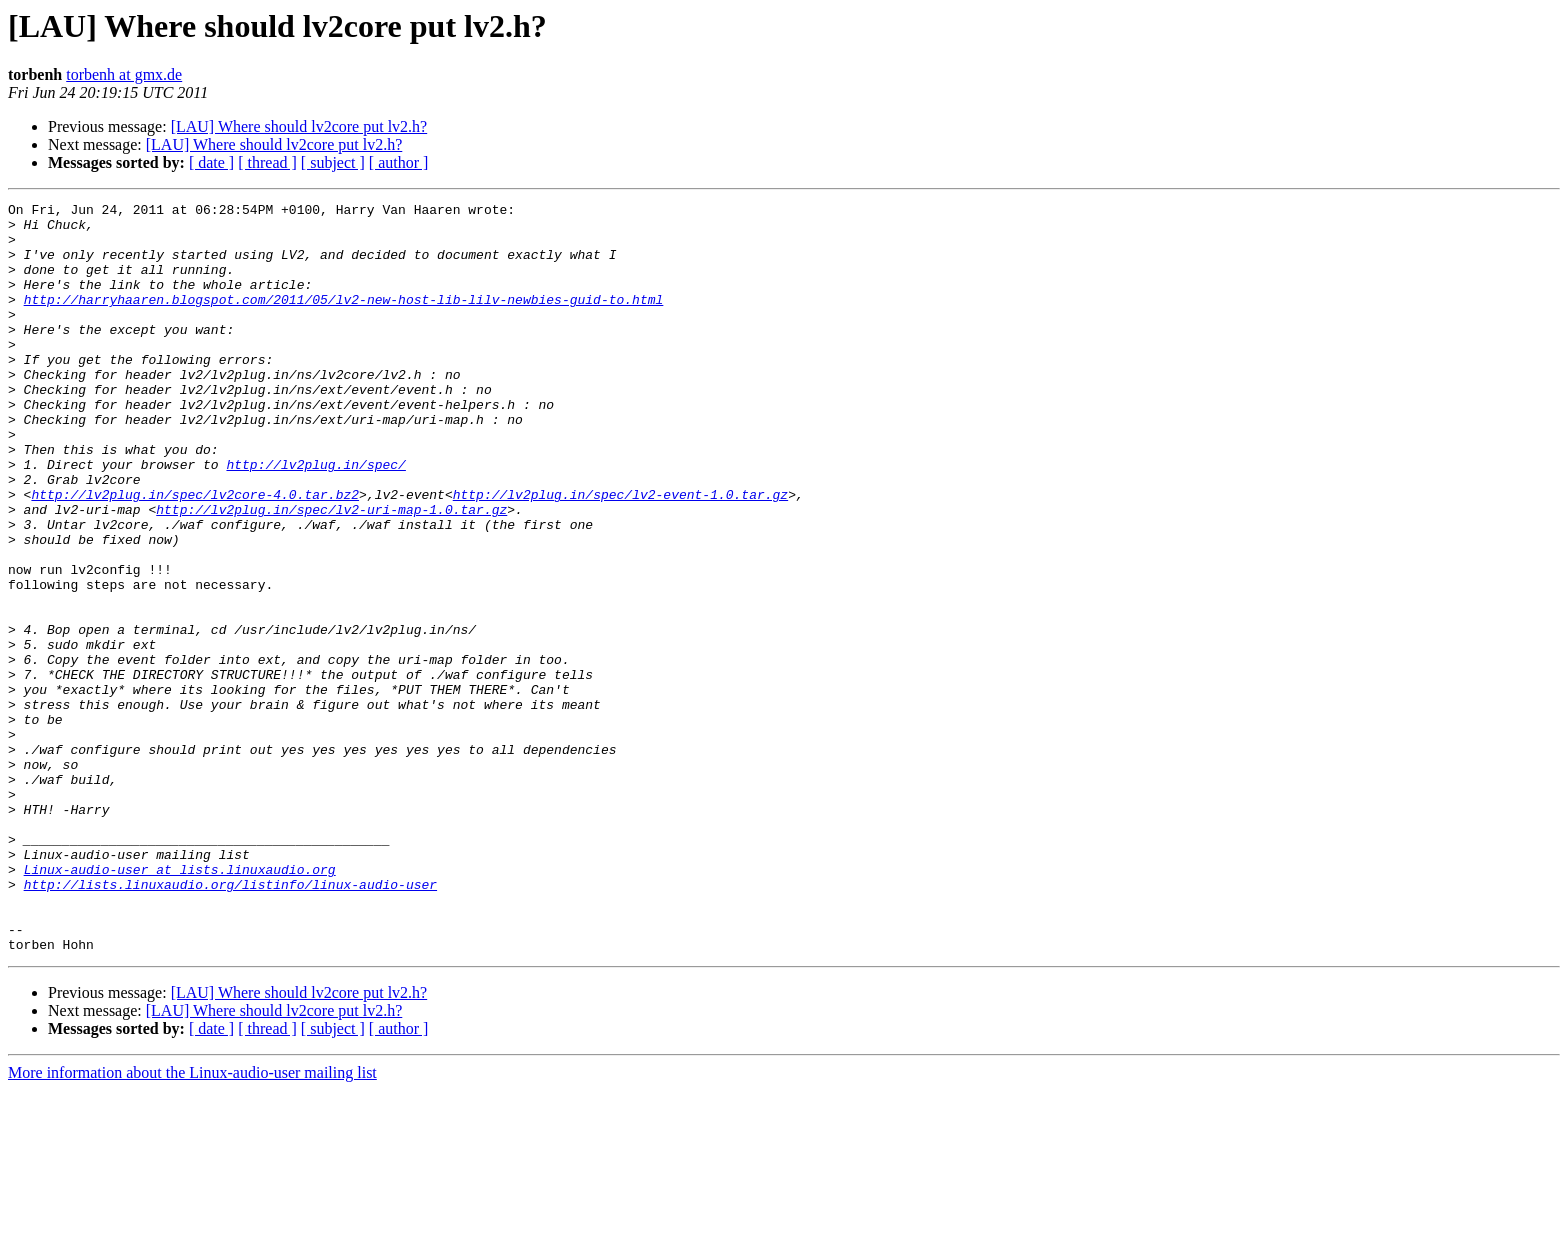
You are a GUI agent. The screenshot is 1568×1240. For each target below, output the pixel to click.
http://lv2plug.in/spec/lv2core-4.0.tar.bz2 (195, 554)
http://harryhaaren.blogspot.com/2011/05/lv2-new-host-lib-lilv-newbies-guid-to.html (344, 320)
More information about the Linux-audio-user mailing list (192, 1222)
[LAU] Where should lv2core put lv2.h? (299, 126)
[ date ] (211, 162)
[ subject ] (333, 162)
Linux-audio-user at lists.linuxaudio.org (180, 1004)
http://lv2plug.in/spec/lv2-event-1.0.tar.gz (620, 554)
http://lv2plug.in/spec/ (315, 518)
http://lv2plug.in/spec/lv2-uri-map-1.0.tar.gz (331, 572)
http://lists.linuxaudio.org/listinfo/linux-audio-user (230, 1022)
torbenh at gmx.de (124, 74)
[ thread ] (267, 162)
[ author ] (399, 162)
